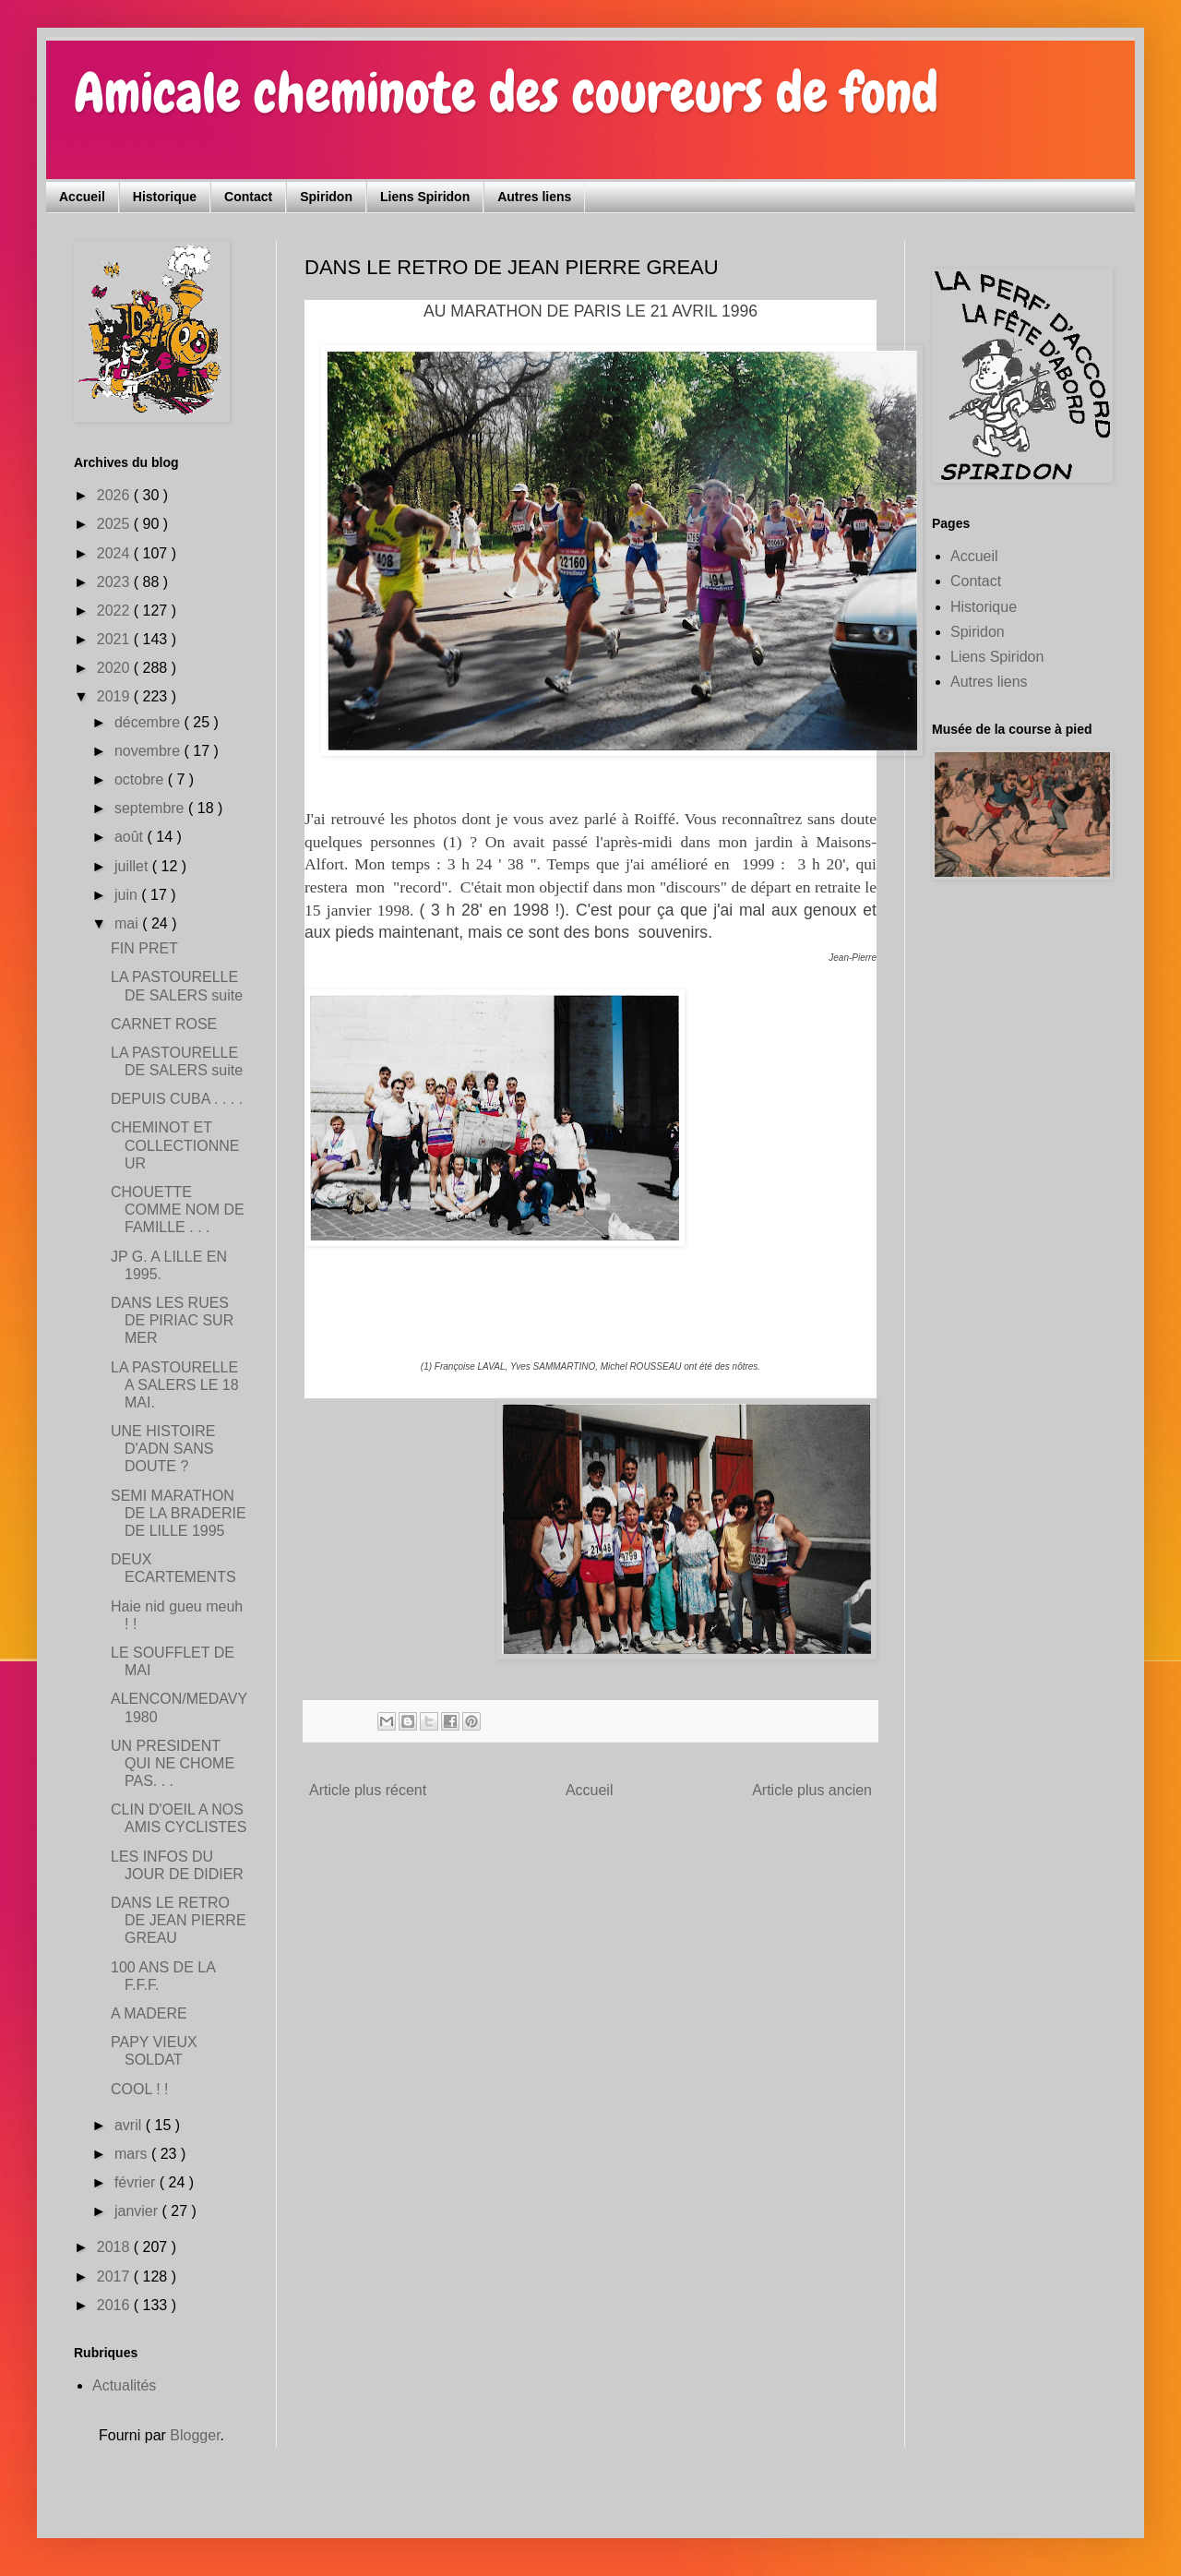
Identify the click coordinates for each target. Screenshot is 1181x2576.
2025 (115, 524)
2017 (115, 2276)
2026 (115, 495)
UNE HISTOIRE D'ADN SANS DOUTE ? (163, 1448)
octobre (141, 779)
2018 (115, 2247)
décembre (149, 722)
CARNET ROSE (164, 1024)
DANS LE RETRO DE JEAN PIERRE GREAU (178, 1920)
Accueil (82, 196)
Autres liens (534, 196)
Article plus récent (367, 1790)
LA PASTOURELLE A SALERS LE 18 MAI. (175, 1385)
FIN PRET (144, 948)
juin (127, 895)
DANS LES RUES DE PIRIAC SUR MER (172, 1320)
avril (130, 2125)
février (137, 2182)
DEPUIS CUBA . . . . (177, 1099)
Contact (248, 196)
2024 (115, 553)
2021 (115, 639)
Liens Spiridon (425, 196)
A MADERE (149, 2013)
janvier (138, 2211)
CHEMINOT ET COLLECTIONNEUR (175, 1145)
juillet (133, 866)
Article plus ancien (812, 1790)
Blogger (195, 2435)
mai (128, 923)
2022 (115, 610)
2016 (115, 2305)
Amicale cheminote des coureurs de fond (506, 92)
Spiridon (326, 196)
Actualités (124, 2385)
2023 (115, 582)
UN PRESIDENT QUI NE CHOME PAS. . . (172, 1763)
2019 (115, 696)
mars (132, 2154)
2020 (115, 668)
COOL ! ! (140, 2089)
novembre (149, 751)
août (131, 837)
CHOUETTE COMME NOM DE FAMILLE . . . (178, 1209)
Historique (165, 196)
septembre (151, 808)
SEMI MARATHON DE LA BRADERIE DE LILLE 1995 (178, 1513)
